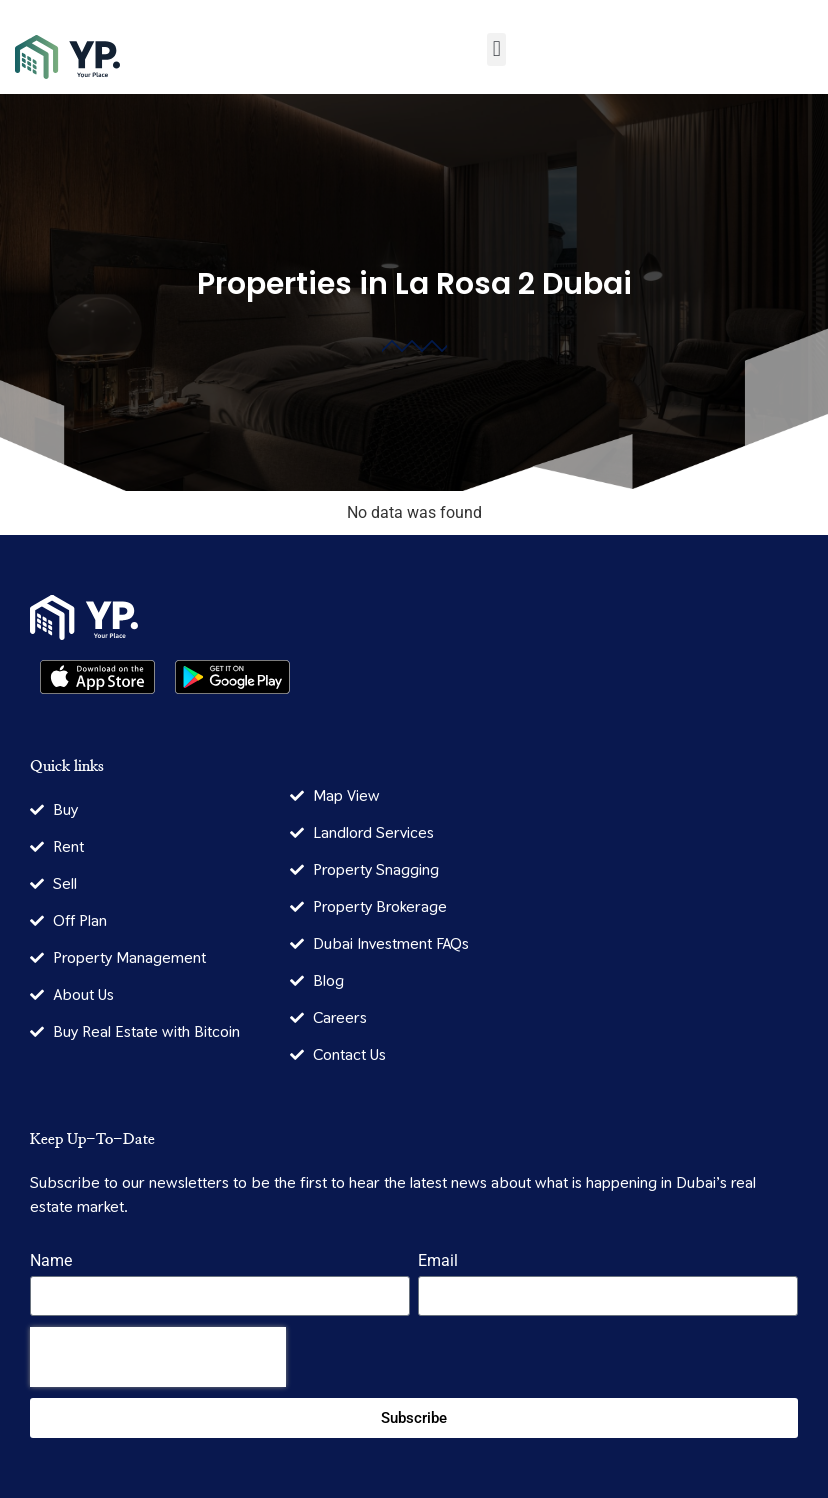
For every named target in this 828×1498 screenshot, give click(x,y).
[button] (496, 49)
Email (438, 1261)
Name (51, 1261)
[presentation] (158, 1357)
